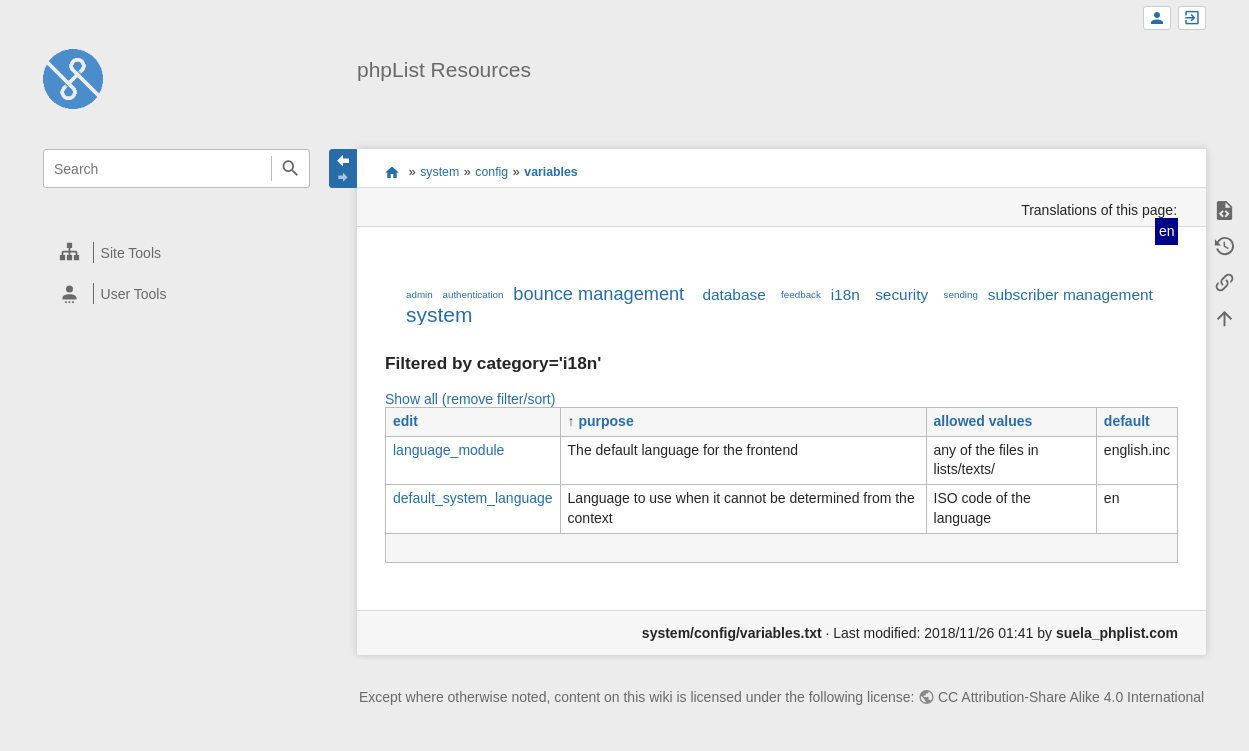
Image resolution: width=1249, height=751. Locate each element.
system (439, 172)
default (1127, 421)
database (733, 294)
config (491, 172)
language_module (448, 450)
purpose (605, 421)
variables (550, 172)
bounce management (598, 294)
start (392, 172)
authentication (472, 294)
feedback (801, 294)
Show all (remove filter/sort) (470, 399)
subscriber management (1070, 294)
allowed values (983, 421)
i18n (845, 294)
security (901, 294)
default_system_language (473, 498)
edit (405, 421)
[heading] (178, 252)
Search (290, 168)
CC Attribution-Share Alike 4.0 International (1071, 697)
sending (961, 294)
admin (419, 294)
